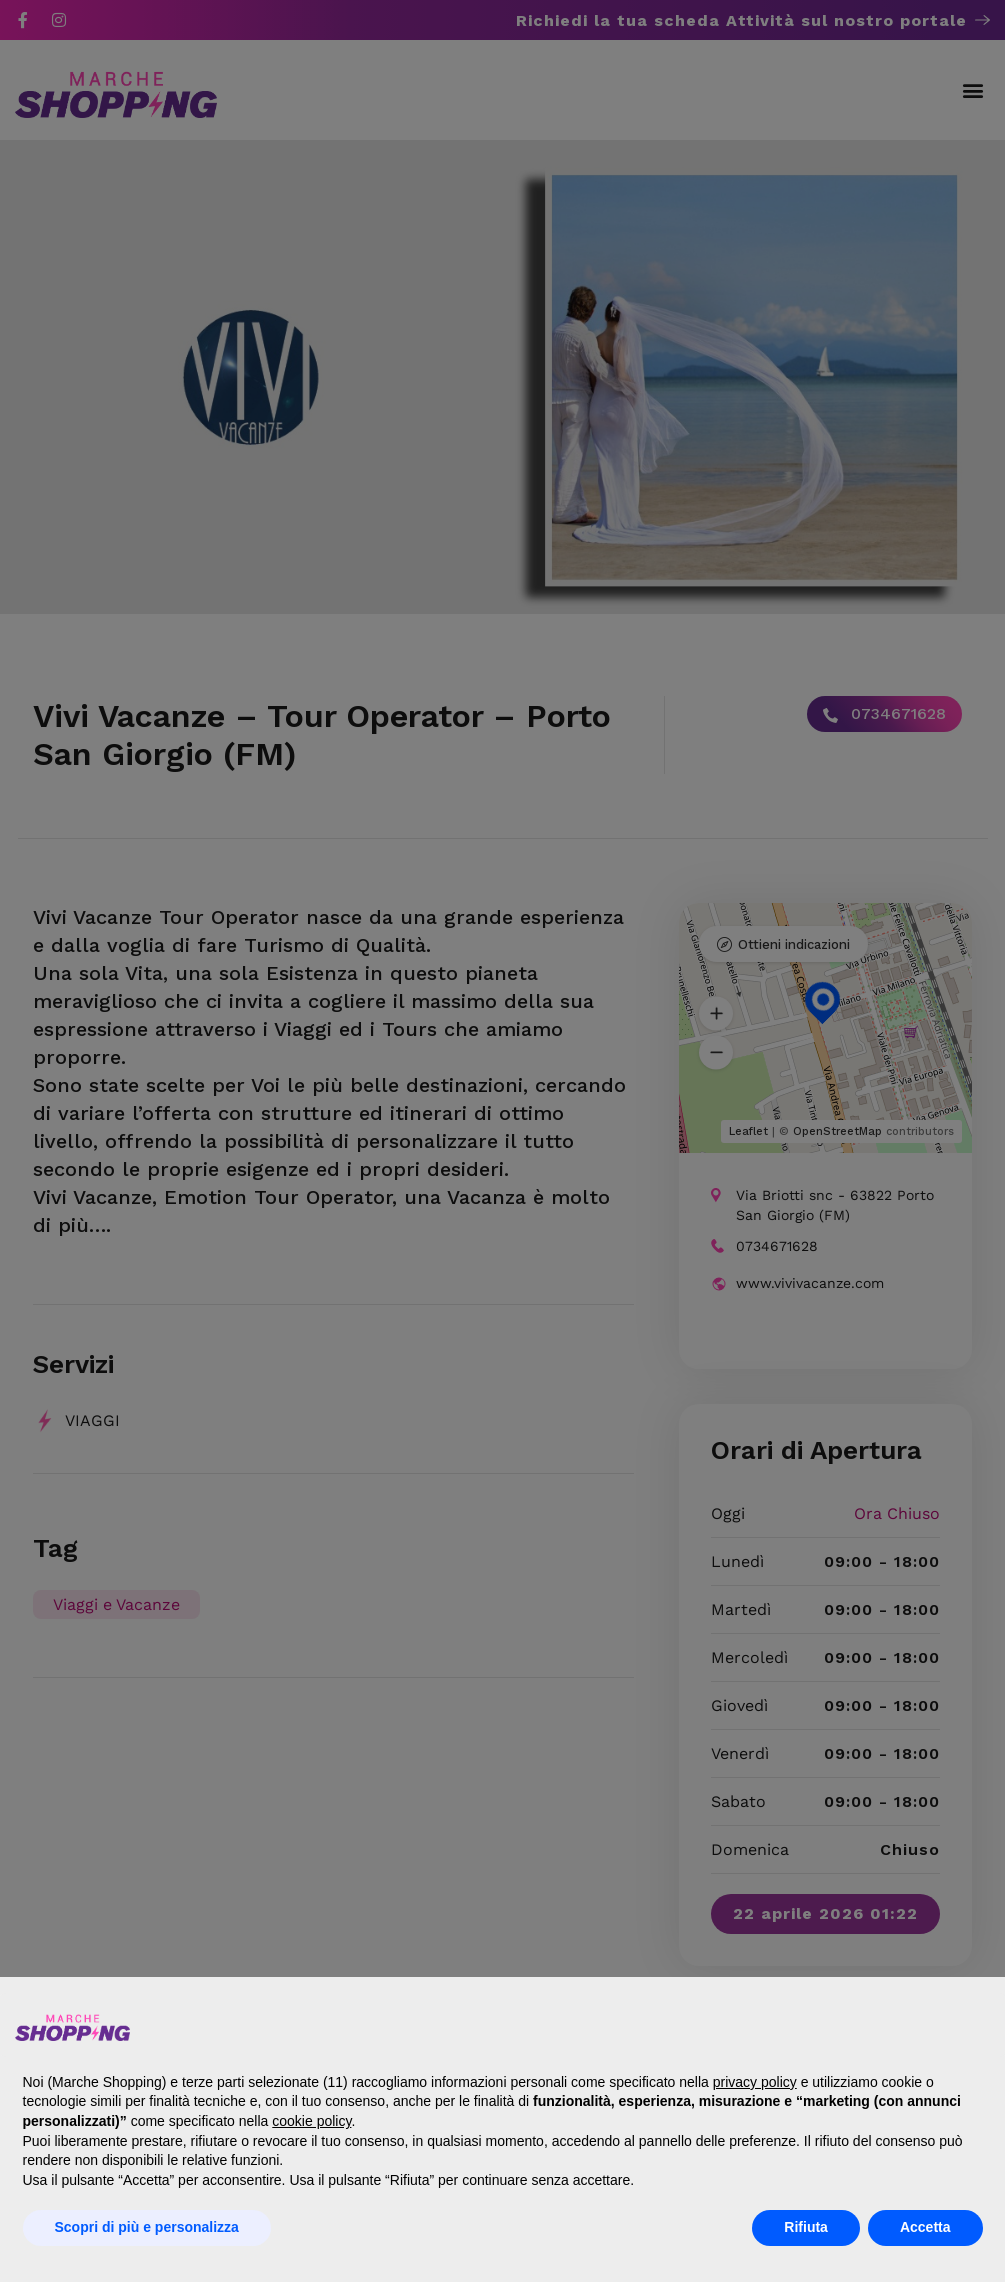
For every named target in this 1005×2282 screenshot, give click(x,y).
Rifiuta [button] (806, 2227)
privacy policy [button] (755, 2082)
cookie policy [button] (311, 2121)
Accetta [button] (925, 2227)
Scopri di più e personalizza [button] (147, 2227)
